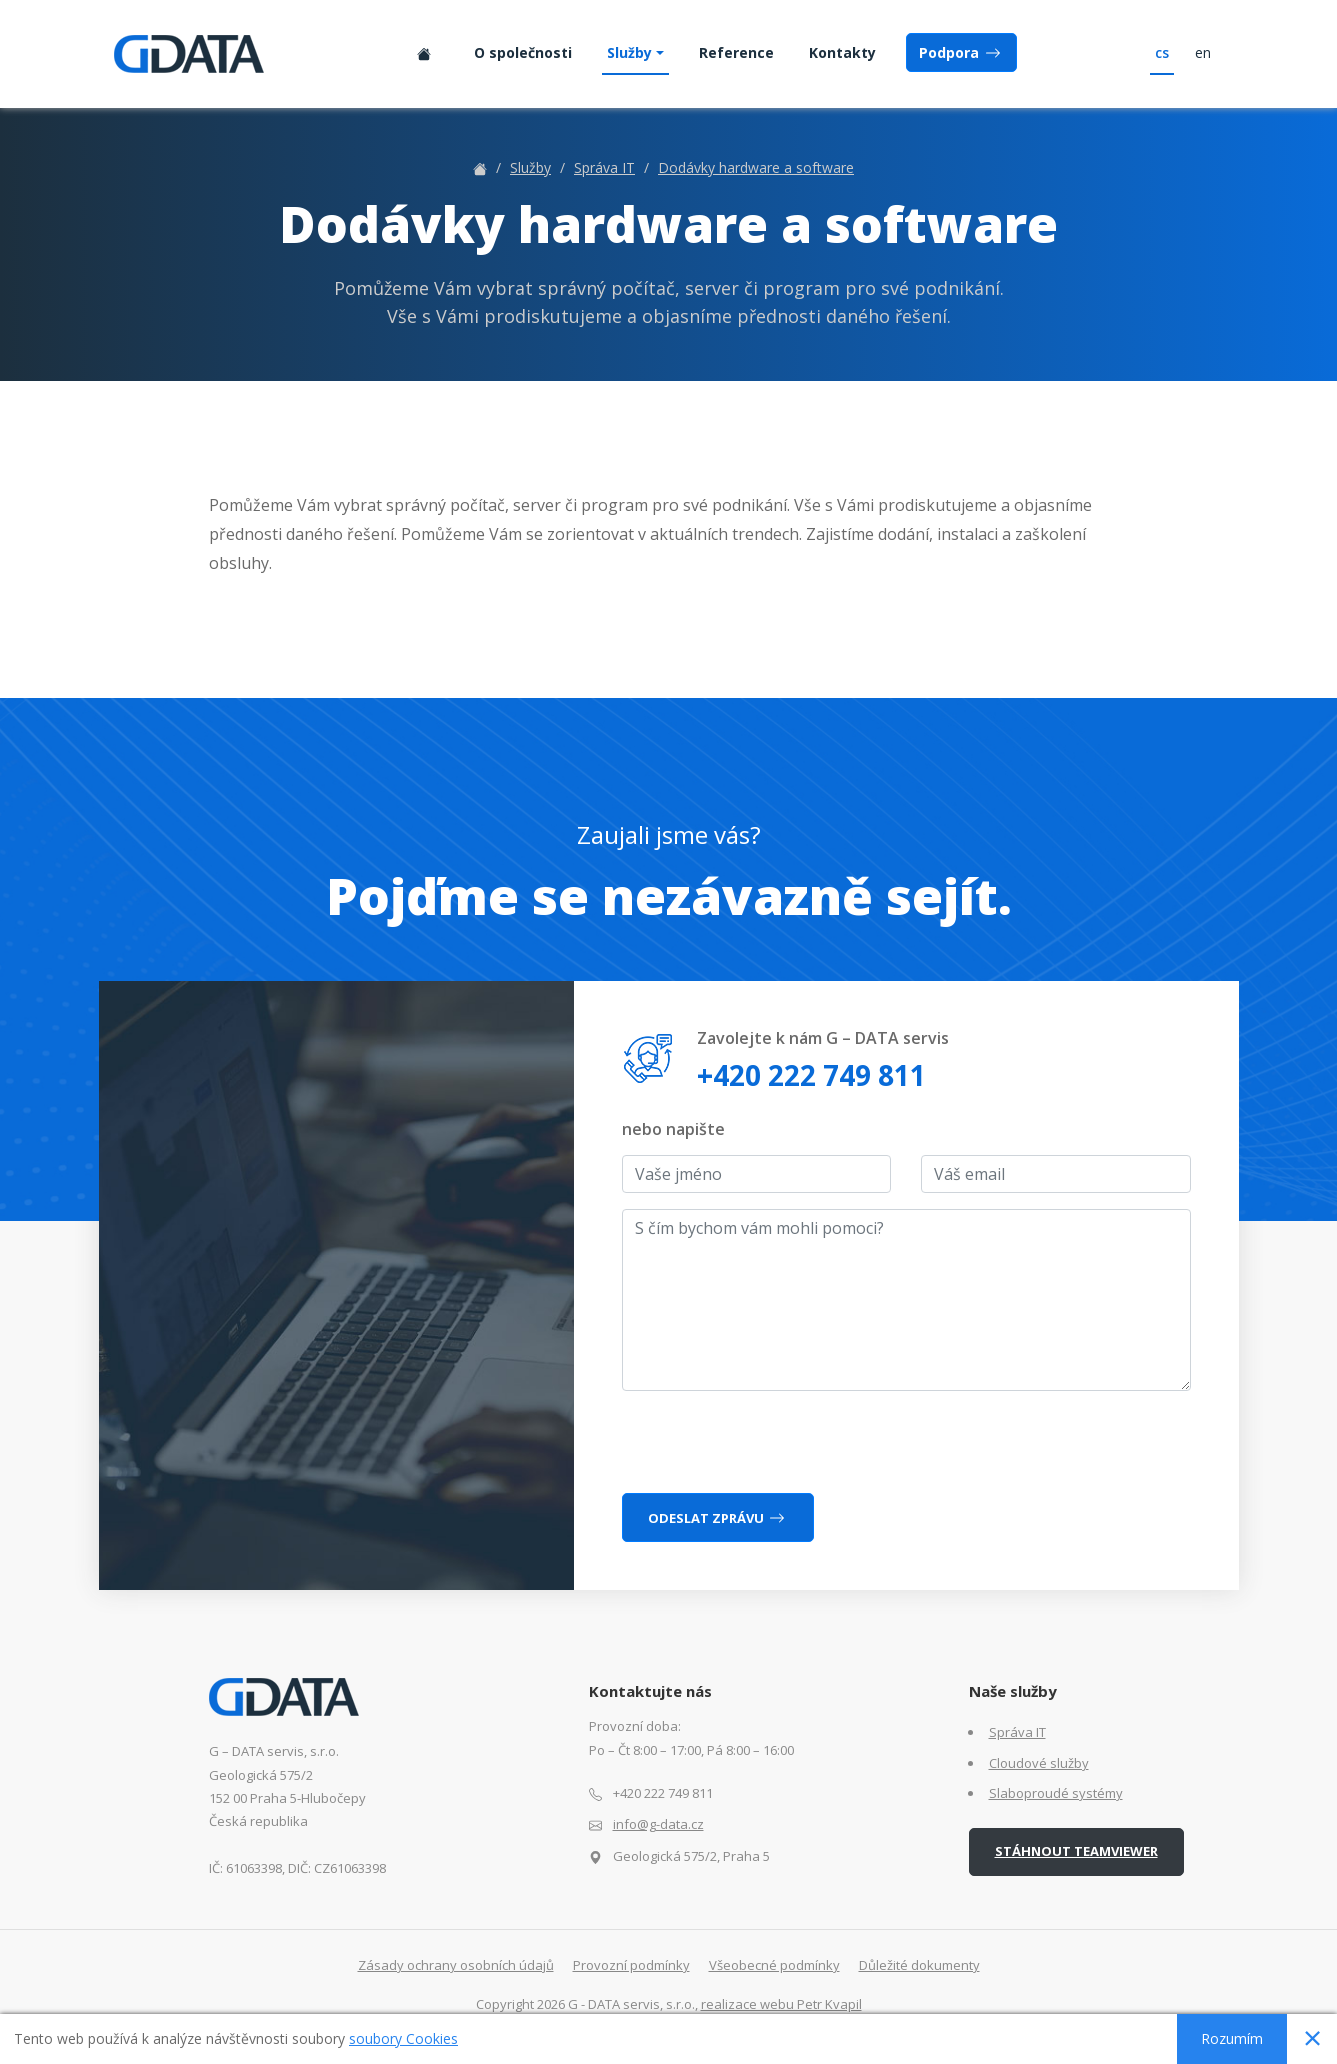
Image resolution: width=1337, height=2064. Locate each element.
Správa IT (604, 167)
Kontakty (842, 52)
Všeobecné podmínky (774, 1965)
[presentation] (774, 1446)
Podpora (961, 52)
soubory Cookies (403, 2038)
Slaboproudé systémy (1056, 1793)
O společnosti (523, 52)
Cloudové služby (1039, 1763)
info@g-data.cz (658, 1824)
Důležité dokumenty (919, 1965)
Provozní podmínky (631, 1965)
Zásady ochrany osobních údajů (456, 1965)
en (1203, 52)
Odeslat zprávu (718, 1518)
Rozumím (1232, 2038)
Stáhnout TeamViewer (1076, 1851)
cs (1162, 52)
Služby (629, 52)
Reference (736, 52)
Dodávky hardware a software (756, 167)
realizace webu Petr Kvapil (781, 2004)
